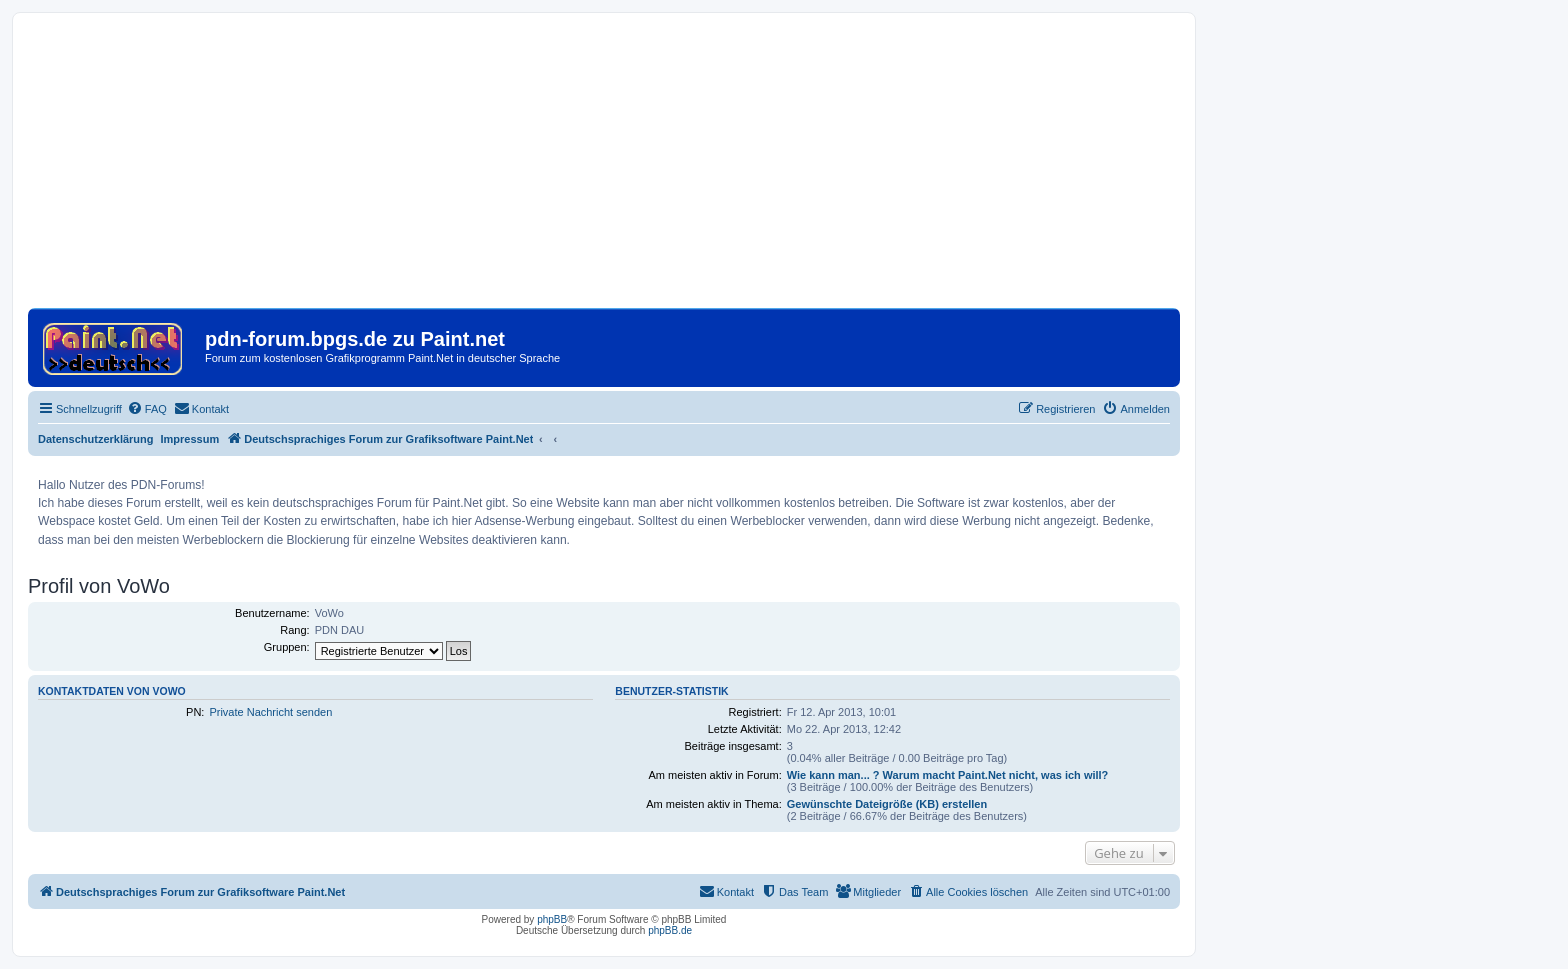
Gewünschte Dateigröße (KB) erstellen (887, 804)
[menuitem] (147, 409)
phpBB (552, 919)
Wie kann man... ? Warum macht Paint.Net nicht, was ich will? (948, 775)
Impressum (190, 439)
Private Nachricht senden (270, 712)
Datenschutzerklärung (96, 439)
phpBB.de (670, 930)
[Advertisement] (604, 168)
